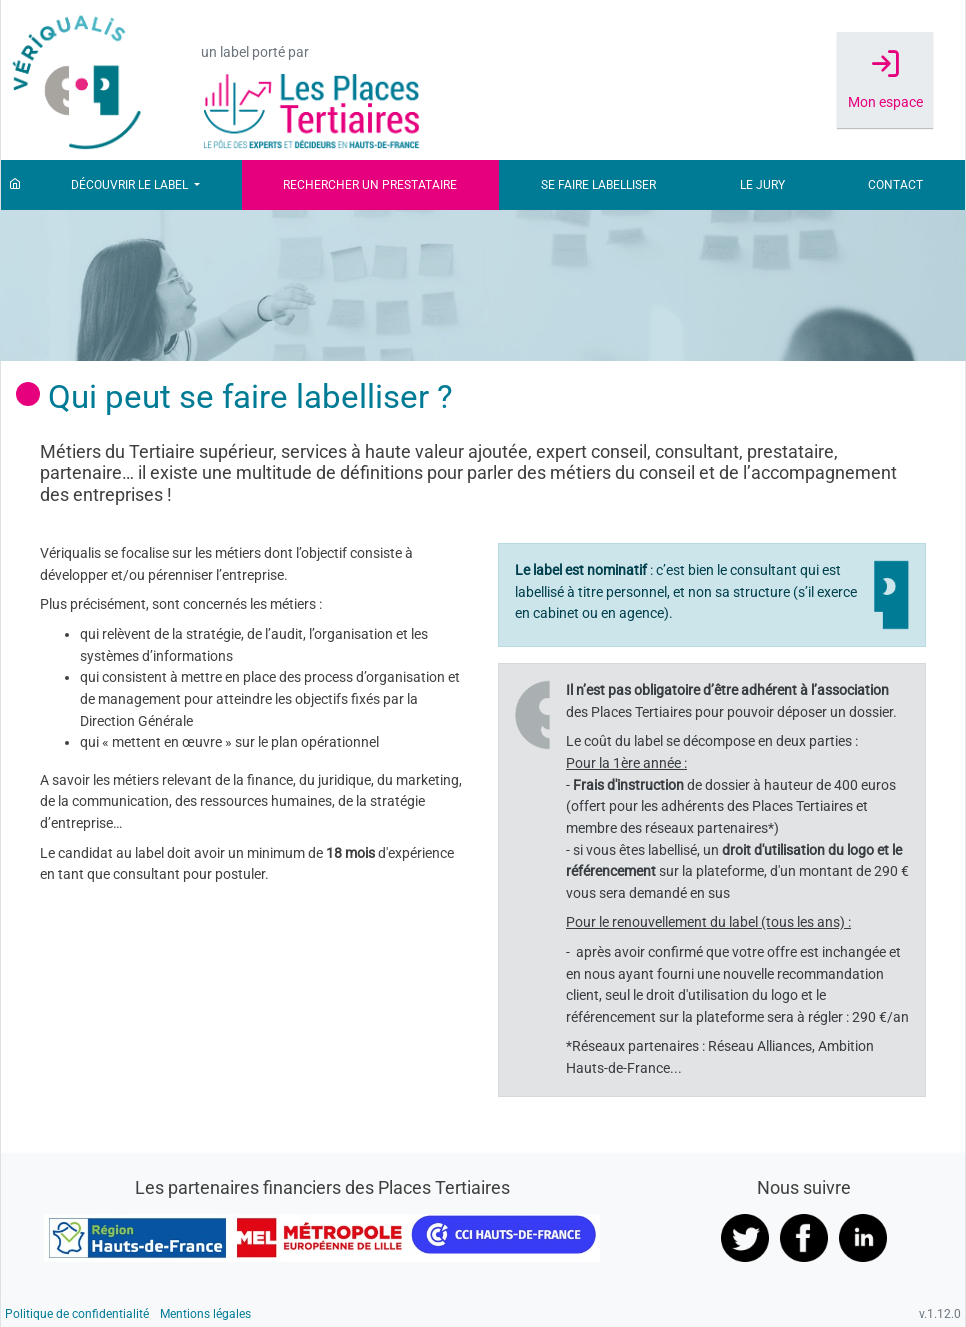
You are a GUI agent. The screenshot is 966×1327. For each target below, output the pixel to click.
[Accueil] (15, 185)
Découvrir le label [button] (131, 185)
